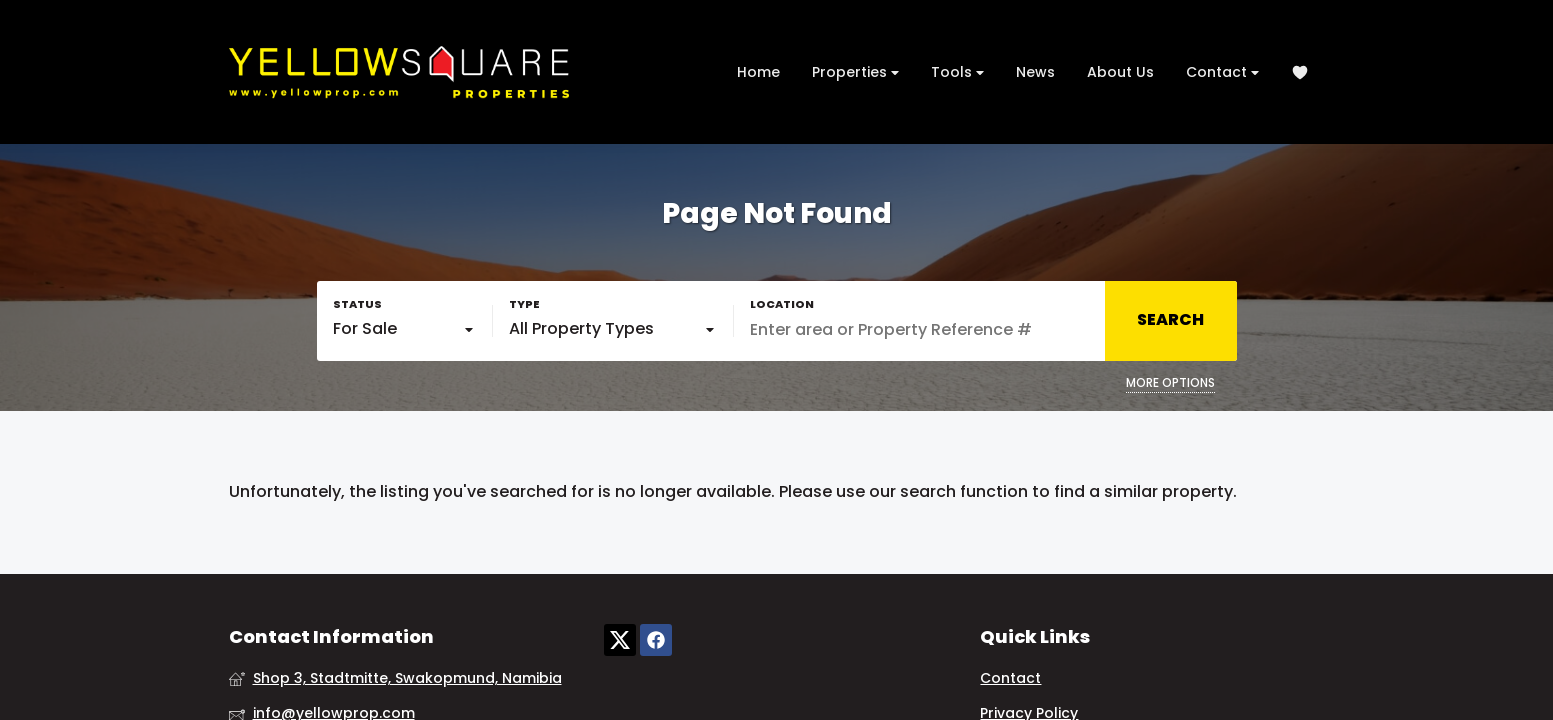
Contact (1222, 72)
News (1035, 72)
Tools (957, 72)
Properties (855, 72)
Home (758, 72)
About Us (1120, 72)
